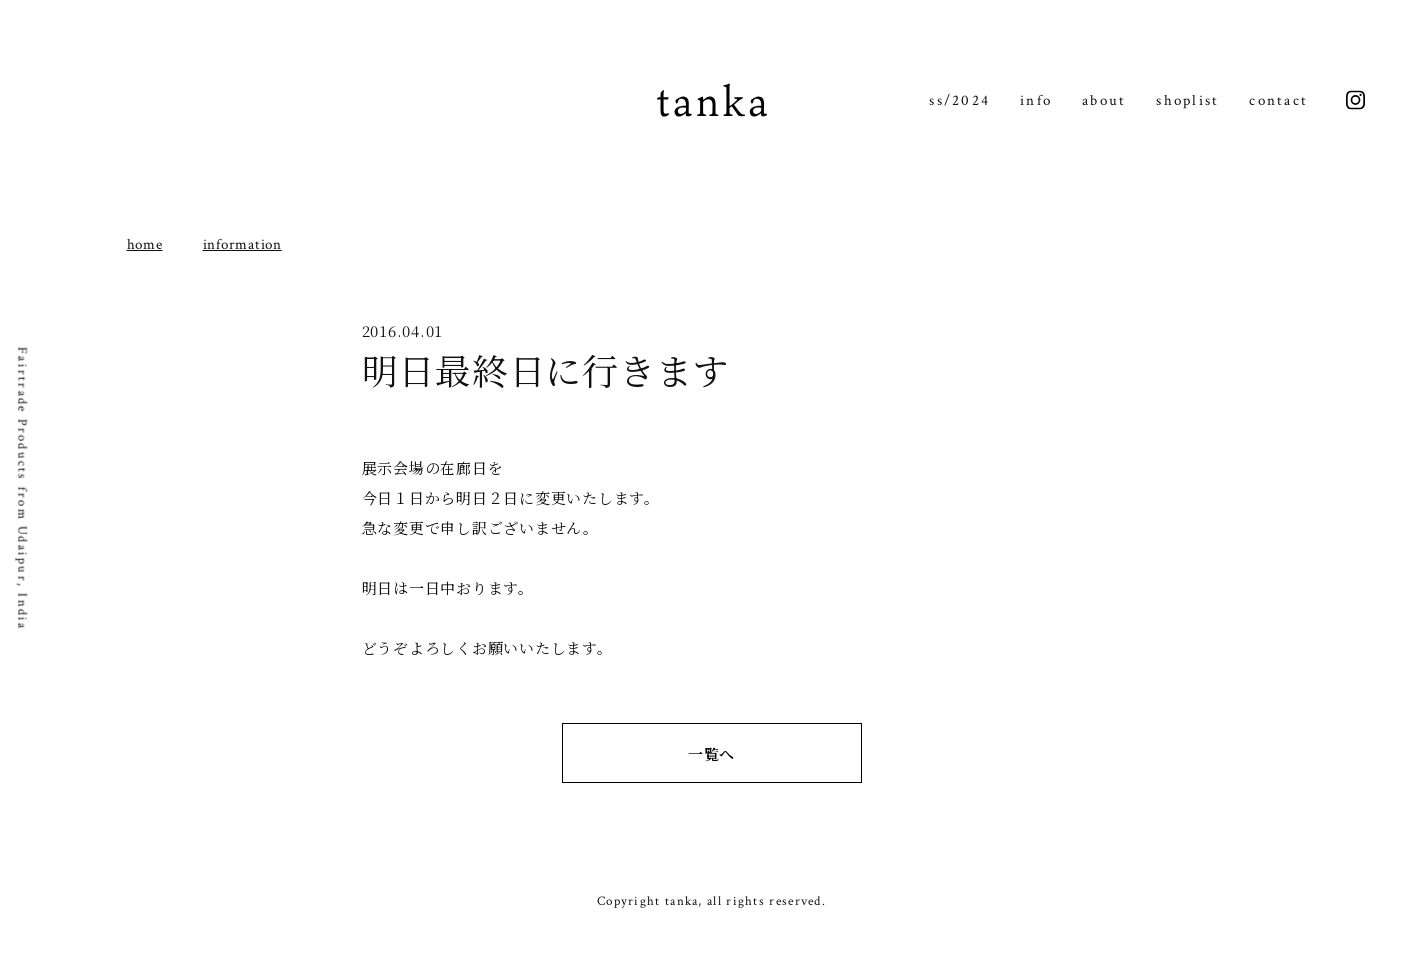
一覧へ (711, 753)
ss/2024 (959, 100)
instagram (1355, 100)
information (242, 244)
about (1104, 100)
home (145, 244)
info (1036, 100)
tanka (712, 100)
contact (1278, 100)
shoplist (1187, 100)
